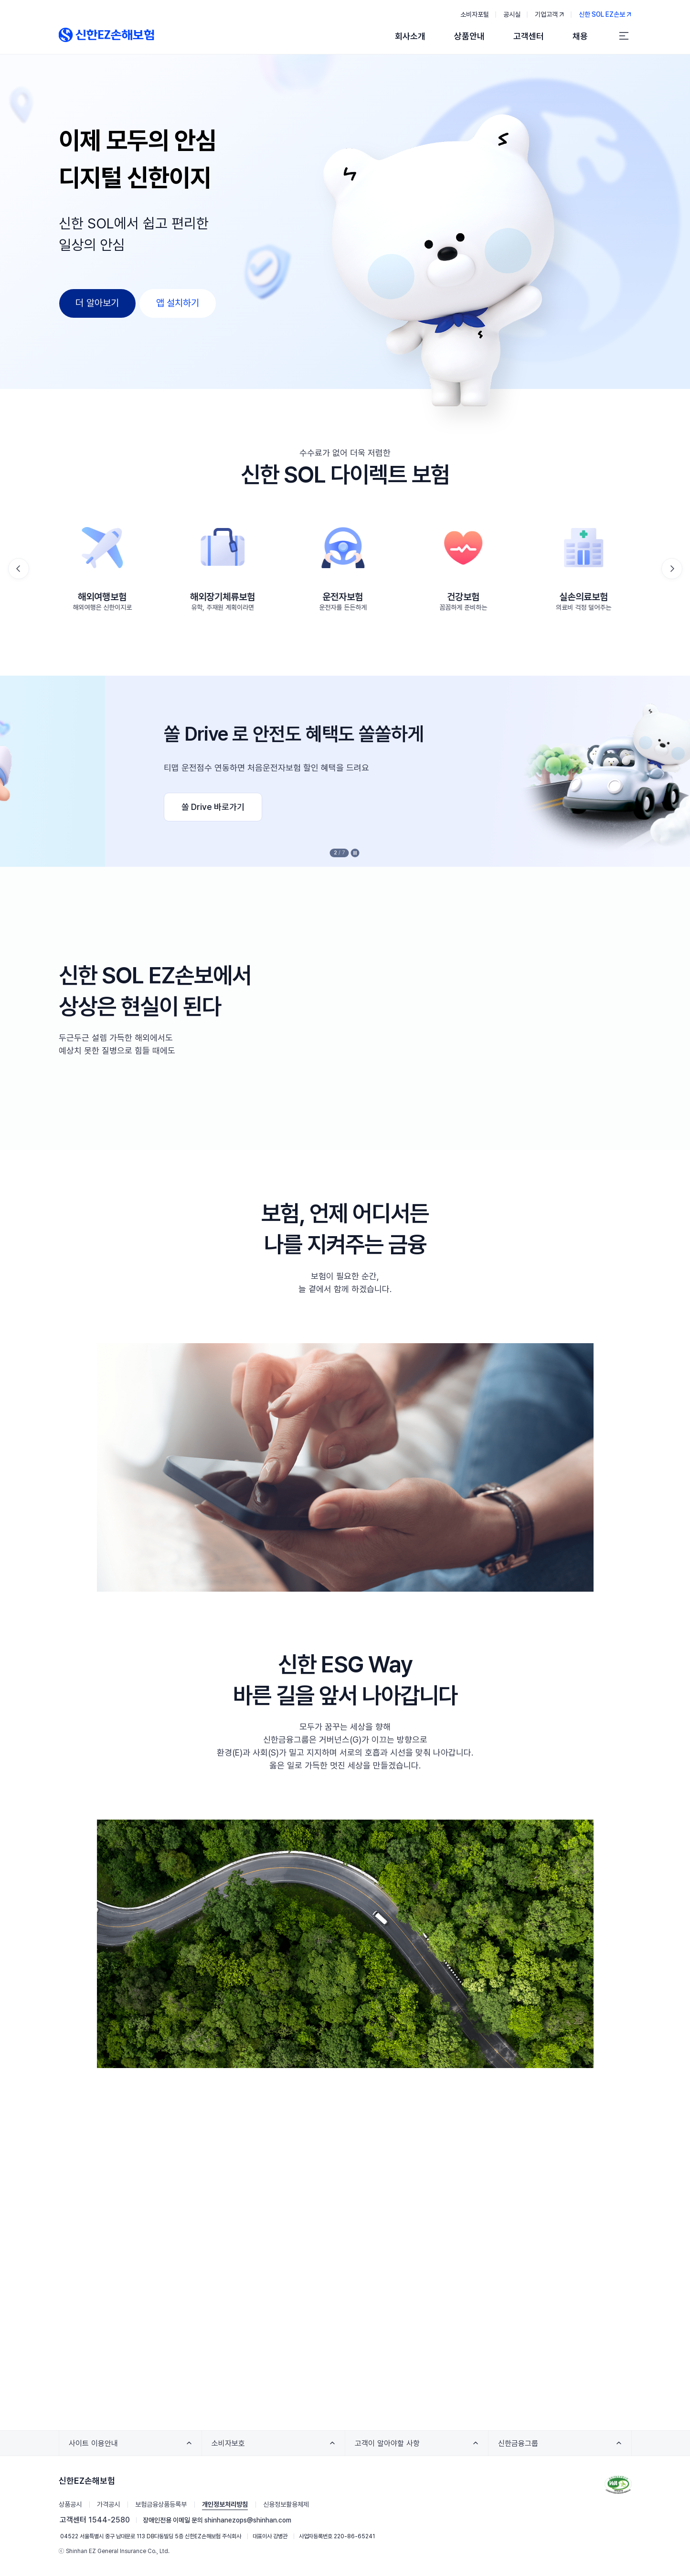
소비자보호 (231, 2447)
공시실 (511, 14)
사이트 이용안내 (96, 2447)
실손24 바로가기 (121, 807)
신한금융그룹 (521, 2447)
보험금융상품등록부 (161, 2504)
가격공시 (108, 2504)
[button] (671, 568)
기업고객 (549, 13)
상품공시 (70, 2504)
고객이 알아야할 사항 (390, 2447)
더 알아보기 (97, 303)
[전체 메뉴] (624, 35)
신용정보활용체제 (286, 2504)
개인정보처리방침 (225, 2504)
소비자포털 (474, 14)
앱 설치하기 (177, 303)
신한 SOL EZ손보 (605, 13)
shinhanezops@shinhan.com (247, 2520)
